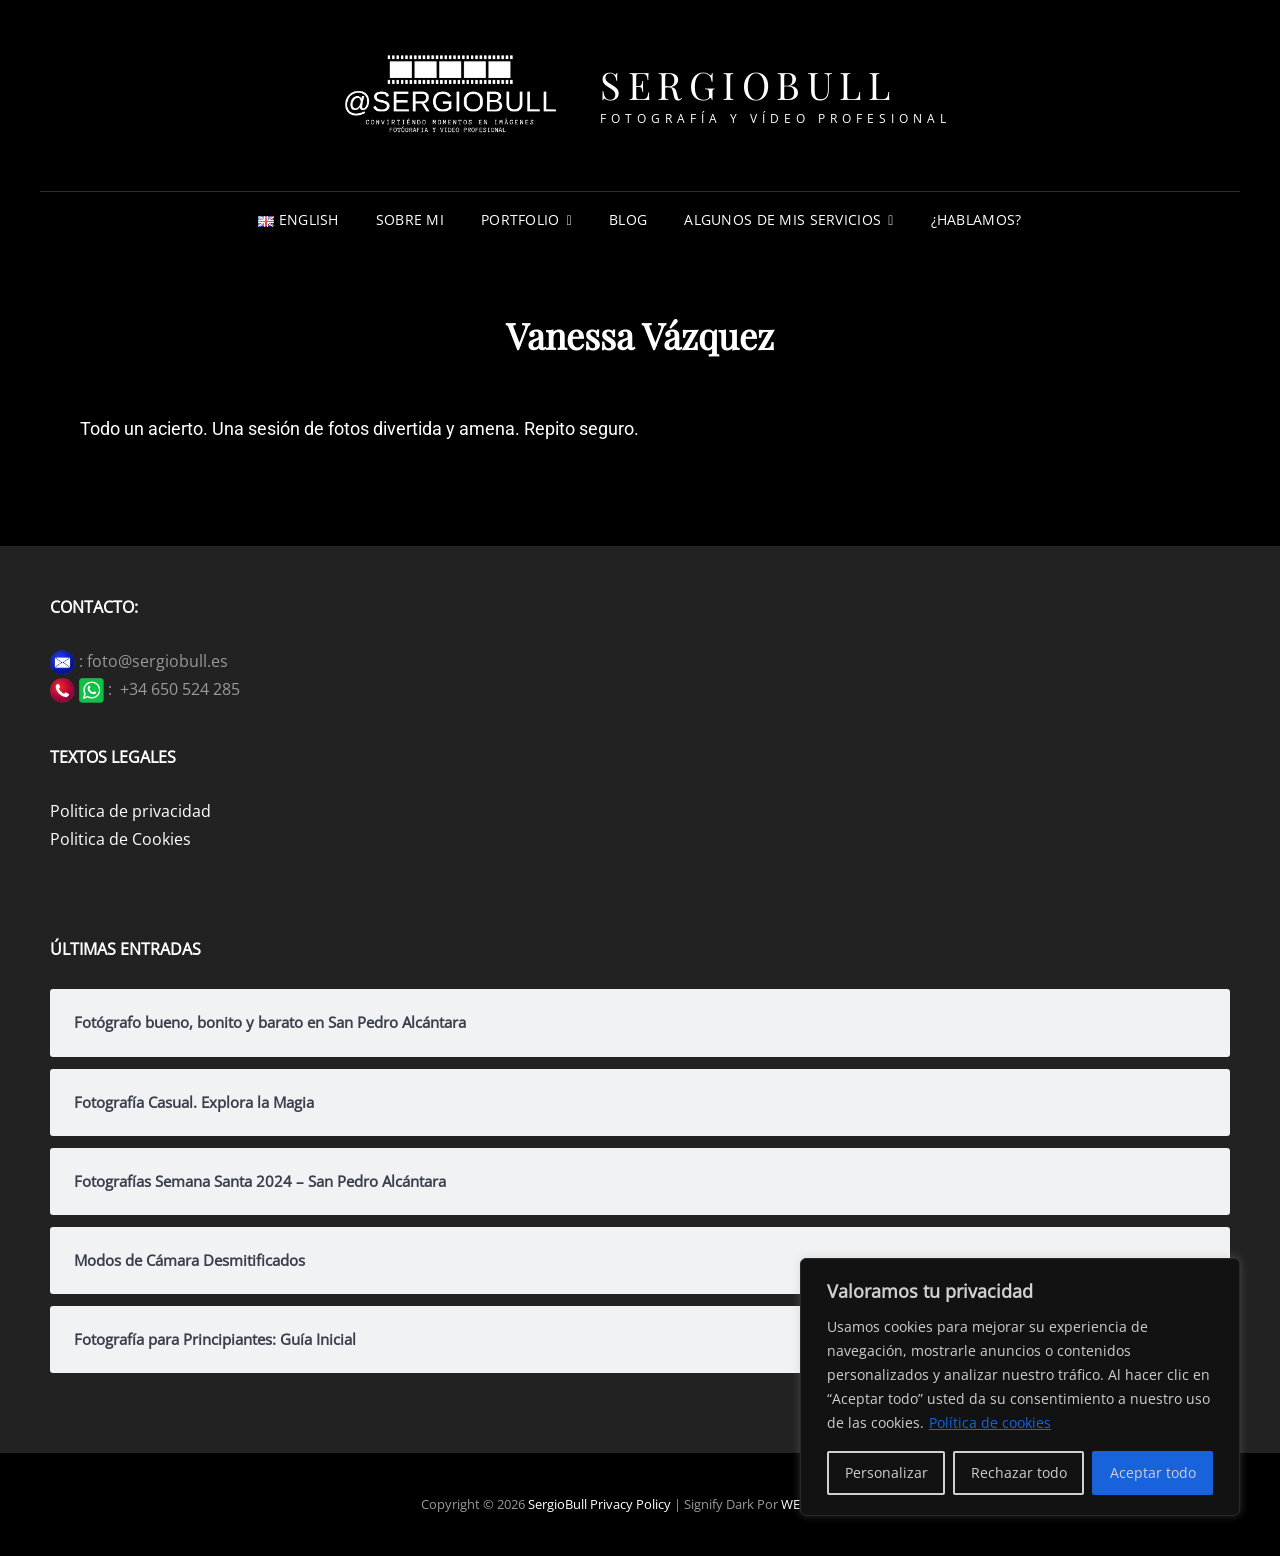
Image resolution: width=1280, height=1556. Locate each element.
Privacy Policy (630, 1504)
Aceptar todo (1153, 1472)
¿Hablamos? (976, 219)
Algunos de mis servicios (782, 219)
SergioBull (748, 84)
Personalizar (886, 1472)
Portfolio (520, 219)
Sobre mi (410, 219)
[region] (1020, 1387)
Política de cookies (990, 1422)
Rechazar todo (1019, 1472)
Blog (628, 219)
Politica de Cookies (120, 839)
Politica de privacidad (130, 811)
